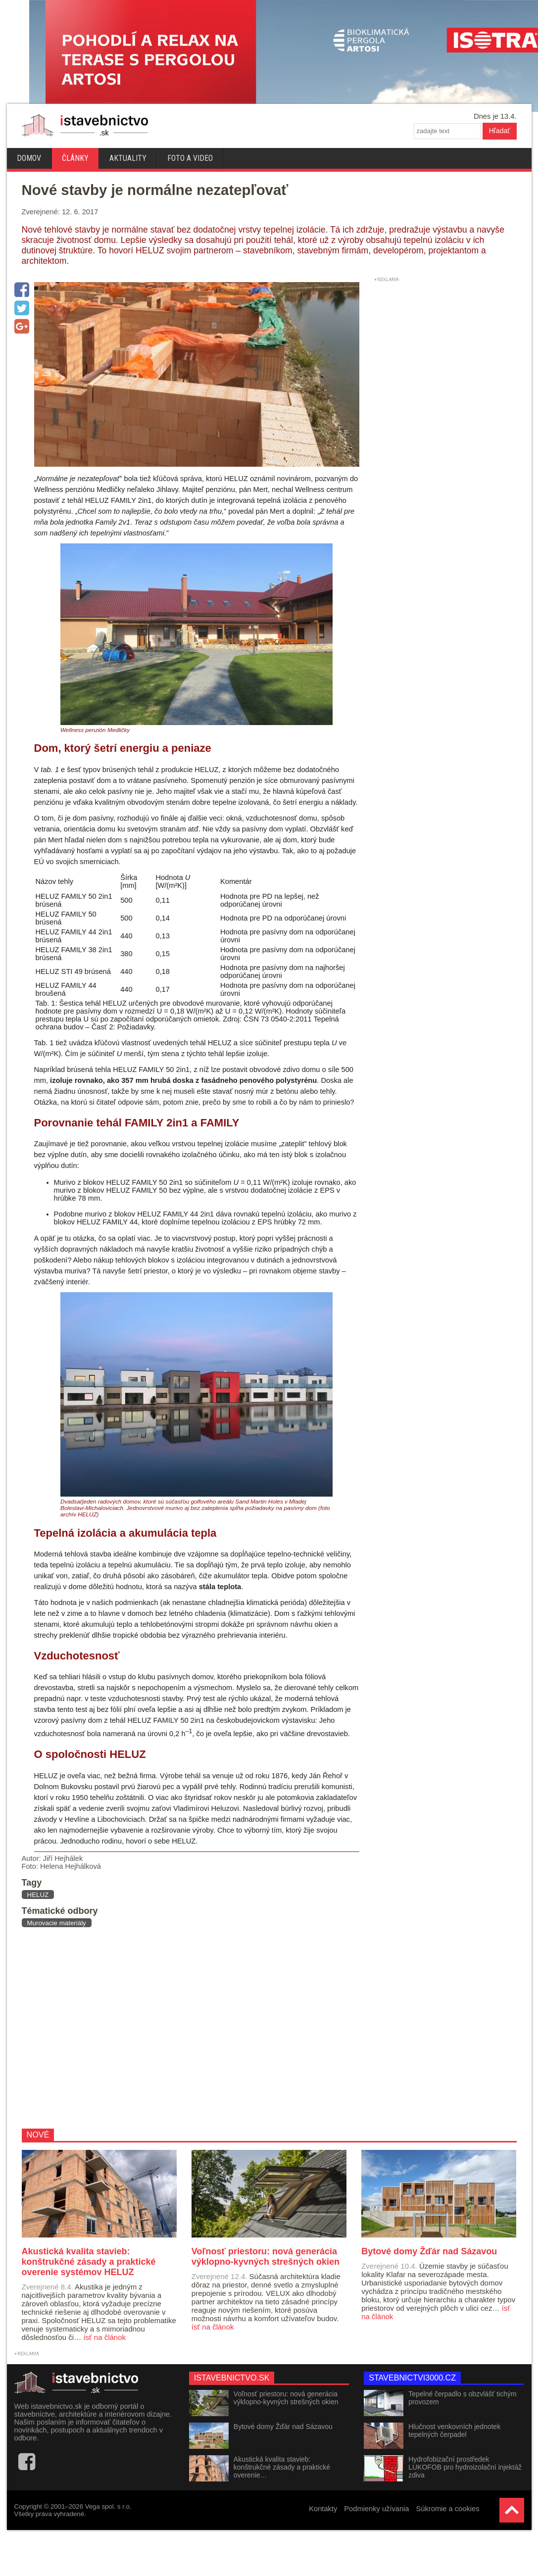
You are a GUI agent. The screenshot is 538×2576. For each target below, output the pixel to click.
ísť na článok (104, 2337)
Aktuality (128, 158)
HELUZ (38, 1894)
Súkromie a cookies (448, 2509)
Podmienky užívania (376, 2509)
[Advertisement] (178, 2027)
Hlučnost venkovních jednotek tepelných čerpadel (454, 2430)
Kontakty (323, 2509)
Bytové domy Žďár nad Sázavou (283, 2426)
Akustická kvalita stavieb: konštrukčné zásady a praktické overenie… (282, 2467)
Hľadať (499, 131)
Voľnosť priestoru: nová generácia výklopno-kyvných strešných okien (286, 2398)
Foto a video (190, 158)
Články (75, 158)
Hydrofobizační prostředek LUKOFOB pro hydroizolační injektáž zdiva (465, 2467)
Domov (29, 158)
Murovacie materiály (56, 1923)
